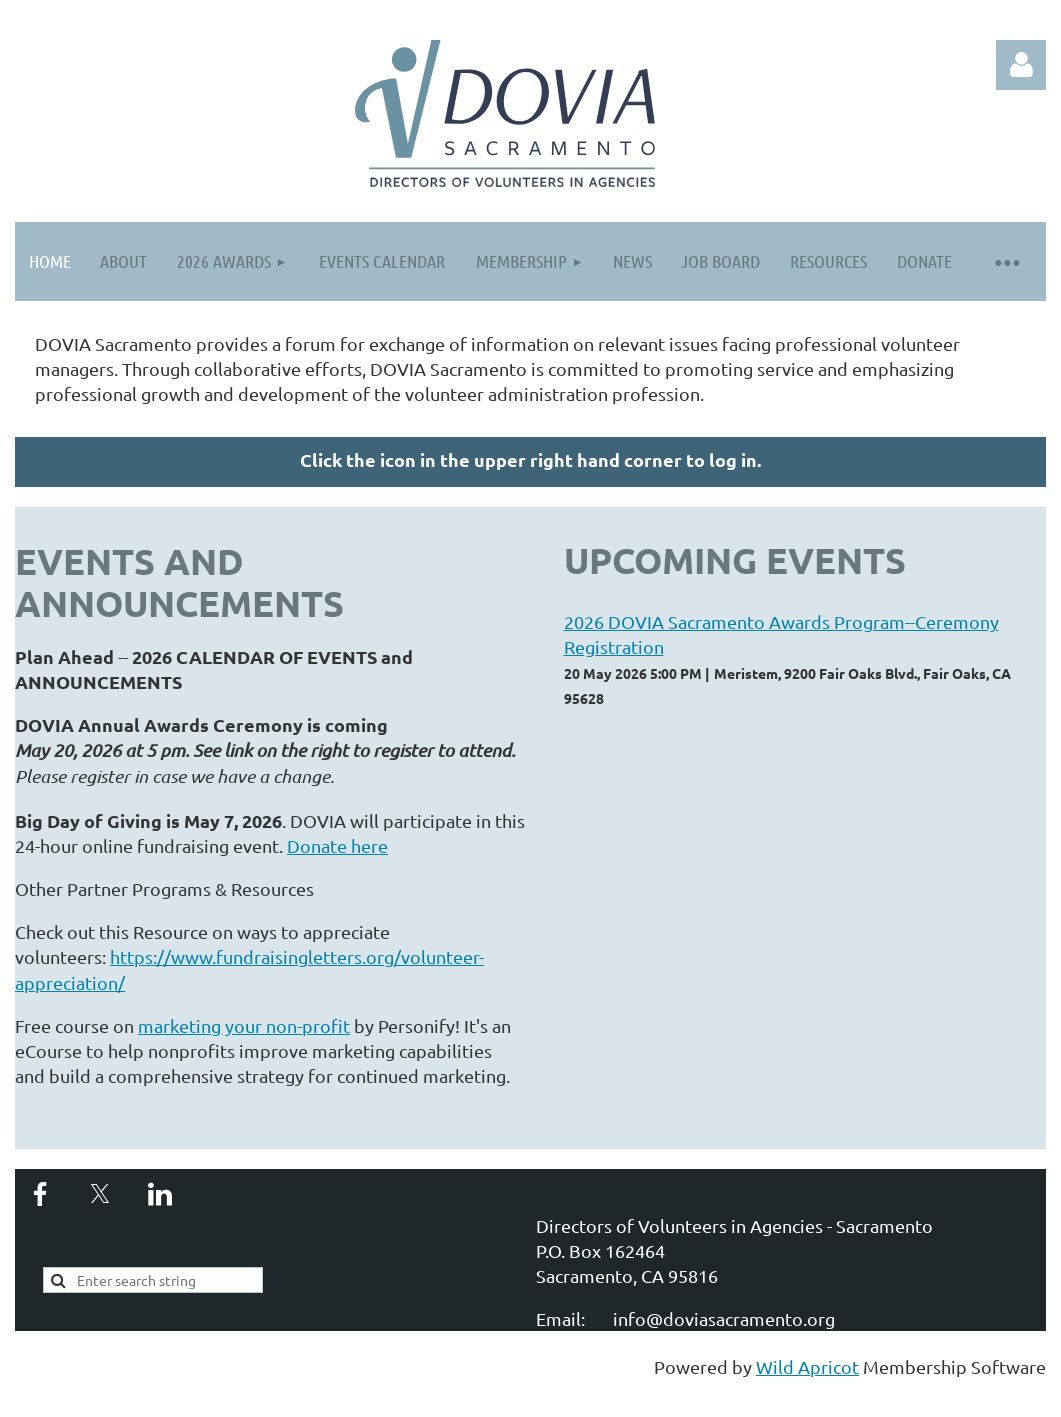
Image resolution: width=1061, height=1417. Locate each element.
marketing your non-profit (244, 1025)
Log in (1021, 65)
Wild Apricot (807, 1366)
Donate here (337, 845)
